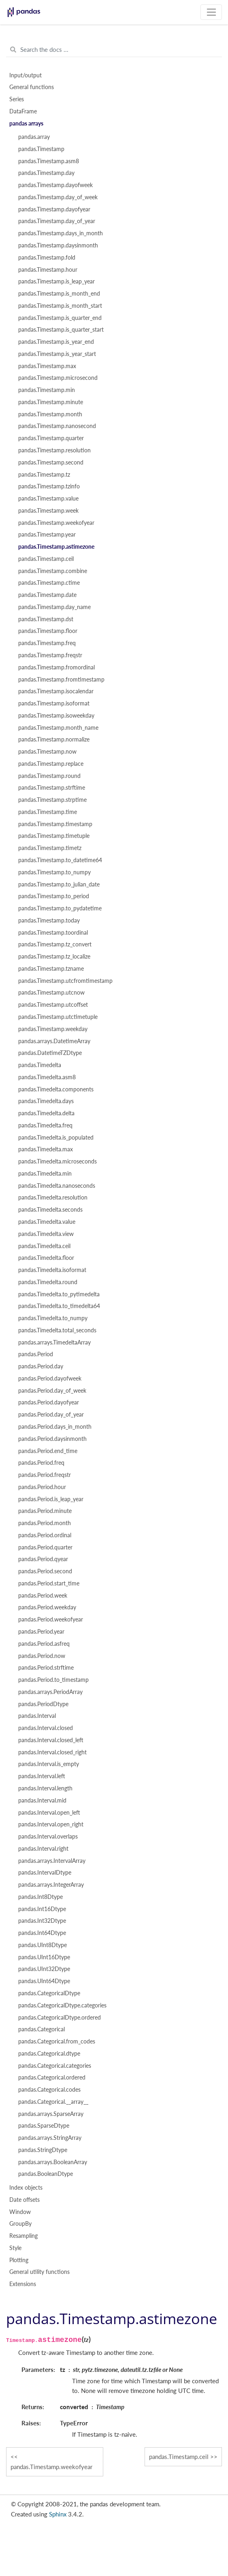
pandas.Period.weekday (47, 1607)
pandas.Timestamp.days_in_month (60, 233)
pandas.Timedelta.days (46, 1101)
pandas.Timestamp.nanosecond (57, 426)
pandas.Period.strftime (46, 1667)
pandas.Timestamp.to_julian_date (59, 884)
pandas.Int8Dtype (40, 1897)
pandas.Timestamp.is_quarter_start (61, 329)
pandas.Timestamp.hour (47, 269)
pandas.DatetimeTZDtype (50, 1053)
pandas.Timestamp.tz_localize (54, 956)
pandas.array (34, 137)
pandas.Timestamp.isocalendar (56, 691)
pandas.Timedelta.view (46, 1234)
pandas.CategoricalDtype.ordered (59, 2017)
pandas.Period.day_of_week (52, 1390)
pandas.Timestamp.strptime (52, 800)
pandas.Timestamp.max (47, 366)
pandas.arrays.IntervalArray (51, 1861)
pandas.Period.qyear (43, 1559)
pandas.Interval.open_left (49, 1812)
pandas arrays (26, 123)
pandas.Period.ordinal (44, 1535)
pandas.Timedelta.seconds (50, 1209)
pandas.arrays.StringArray (49, 2138)
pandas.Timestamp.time (47, 812)
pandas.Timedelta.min (45, 1173)
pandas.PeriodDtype (43, 1704)
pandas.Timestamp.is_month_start (60, 306)
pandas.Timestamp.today (49, 920)
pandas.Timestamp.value (48, 498)
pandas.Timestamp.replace (50, 764)
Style (15, 2248)
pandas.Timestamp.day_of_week (58, 197)
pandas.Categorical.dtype (49, 2053)
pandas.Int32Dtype (42, 1921)
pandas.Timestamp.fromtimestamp (61, 679)
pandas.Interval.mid (42, 1800)
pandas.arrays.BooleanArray (52, 2162)
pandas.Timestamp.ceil (46, 559)
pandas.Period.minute (45, 1511)
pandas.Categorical (41, 2029)
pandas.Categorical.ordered (51, 2077)
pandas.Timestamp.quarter (51, 438)
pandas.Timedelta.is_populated (56, 1137)
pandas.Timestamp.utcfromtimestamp (65, 981)
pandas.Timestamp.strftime (51, 787)
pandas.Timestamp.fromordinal (56, 667)
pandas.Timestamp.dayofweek (55, 185)
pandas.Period (35, 1354)
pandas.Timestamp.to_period (53, 896)
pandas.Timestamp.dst (45, 619)
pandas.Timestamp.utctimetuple (58, 1017)
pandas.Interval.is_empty (48, 1764)
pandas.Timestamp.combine (52, 571)
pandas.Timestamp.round (49, 776)
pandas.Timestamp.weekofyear (56, 523)
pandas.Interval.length (45, 1788)
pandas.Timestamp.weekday (52, 1029)
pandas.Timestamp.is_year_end (56, 342)
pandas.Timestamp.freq (47, 643)
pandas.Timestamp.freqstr (50, 655)
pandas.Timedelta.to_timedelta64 (59, 1306)
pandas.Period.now (41, 1656)
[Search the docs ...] (114, 50)
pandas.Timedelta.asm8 (47, 1077)
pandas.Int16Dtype (42, 1909)
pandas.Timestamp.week (48, 510)
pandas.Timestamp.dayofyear (54, 209)
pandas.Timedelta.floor (46, 1258)
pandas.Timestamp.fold (46, 257)
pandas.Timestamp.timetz (49, 848)
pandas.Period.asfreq (44, 1644)
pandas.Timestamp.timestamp (55, 824)
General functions (31, 87)
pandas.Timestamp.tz (44, 474)
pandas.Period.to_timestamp (53, 1680)
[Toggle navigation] (211, 12)
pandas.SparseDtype (43, 2125)
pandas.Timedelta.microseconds (57, 1161)
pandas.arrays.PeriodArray (50, 1692)
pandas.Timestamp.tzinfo (49, 486)
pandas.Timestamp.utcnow (51, 992)
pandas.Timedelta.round (47, 1282)
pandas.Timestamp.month (50, 414)
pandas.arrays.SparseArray (50, 2114)
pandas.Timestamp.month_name (58, 727)
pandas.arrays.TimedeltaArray (54, 1342)
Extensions (22, 2284)
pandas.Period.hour (42, 1487)
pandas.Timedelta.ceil (44, 1246)
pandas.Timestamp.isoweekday (56, 715)
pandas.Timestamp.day (46, 173)
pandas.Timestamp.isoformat (53, 703)
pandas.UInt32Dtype (44, 1969)
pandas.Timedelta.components (56, 1089)
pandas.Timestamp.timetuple (53, 836)
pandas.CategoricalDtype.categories (62, 2005)
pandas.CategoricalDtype (49, 1993)
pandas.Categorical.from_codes (56, 2041)
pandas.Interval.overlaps (48, 1836)
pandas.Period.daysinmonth (52, 1439)
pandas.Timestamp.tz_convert (55, 944)
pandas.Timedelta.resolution (52, 1197)
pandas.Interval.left (41, 1776)
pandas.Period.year (41, 1631)
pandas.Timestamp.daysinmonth (58, 245)
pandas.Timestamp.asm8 (48, 161)
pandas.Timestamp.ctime (49, 583)
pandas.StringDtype (42, 2150)
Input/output (25, 75)
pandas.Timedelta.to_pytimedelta (59, 1294)
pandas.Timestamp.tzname (51, 968)
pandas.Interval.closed (45, 1728)
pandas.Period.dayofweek (49, 1378)
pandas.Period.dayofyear (48, 1402)
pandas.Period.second (45, 1571)
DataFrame (23, 111)
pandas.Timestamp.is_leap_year (56, 281)
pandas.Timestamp (41, 149)
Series (16, 99)
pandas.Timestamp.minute (50, 402)
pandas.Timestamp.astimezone (56, 546)
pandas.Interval (37, 1716)
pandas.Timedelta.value (46, 1222)
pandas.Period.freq (41, 1463)
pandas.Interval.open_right (50, 1824)
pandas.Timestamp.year (47, 534)
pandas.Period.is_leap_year (50, 1499)
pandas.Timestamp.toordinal (53, 932)
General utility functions (39, 2272)
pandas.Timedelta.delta (46, 1113)
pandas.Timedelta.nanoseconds (56, 1186)
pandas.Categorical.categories (54, 2066)
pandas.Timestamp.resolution (54, 450)
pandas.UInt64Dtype (44, 1981)
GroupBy (20, 2223)
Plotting (18, 2260)
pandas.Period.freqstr (44, 1475)
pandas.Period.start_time (48, 1583)
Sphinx (57, 2514)
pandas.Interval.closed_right (52, 1752)
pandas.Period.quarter (45, 1547)
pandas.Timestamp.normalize (53, 739)
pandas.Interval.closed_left (50, 1740)
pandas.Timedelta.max (45, 1149)
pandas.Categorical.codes (49, 2089)
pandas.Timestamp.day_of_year (56, 221)
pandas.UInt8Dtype (42, 1945)
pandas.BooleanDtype (45, 2174)
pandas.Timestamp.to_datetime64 (60, 860)
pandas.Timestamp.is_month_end (59, 293)
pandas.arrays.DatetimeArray (54, 1041)
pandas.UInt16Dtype (44, 1957)
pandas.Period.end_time (47, 1451)
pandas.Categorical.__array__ (53, 2102)
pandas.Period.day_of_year (51, 1414)
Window (20, 2212)
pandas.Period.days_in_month (55, 1426)
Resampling (23, 2236)
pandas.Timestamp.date (47, 595)
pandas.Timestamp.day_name (54, 607)
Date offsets (24, 2200)
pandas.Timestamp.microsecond (58, 378)
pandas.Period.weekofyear (50, 1619)
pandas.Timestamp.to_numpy (54, 872)
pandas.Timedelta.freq (45, 1125)
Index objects (26, 2187)
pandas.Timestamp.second (50, 462)
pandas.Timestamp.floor (47, 631)
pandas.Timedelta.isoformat (52, 1270)
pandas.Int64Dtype (42, 1933)
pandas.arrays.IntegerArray (51, 1884)
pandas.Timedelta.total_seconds (57, 1330)
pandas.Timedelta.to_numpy (52, 1318)
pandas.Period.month (44, 1523)
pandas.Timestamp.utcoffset (53, 1004)
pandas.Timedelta (39, 1065)
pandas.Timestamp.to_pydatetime (60, 908)
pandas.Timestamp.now (47, 751)
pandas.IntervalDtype (44, 1872)
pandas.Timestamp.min (46, 390)
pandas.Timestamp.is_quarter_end (60, 318)
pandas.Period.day (40, 1366)
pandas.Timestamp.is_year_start (57, 354)
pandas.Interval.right (43, 1848)
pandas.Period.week (42, 1595)
